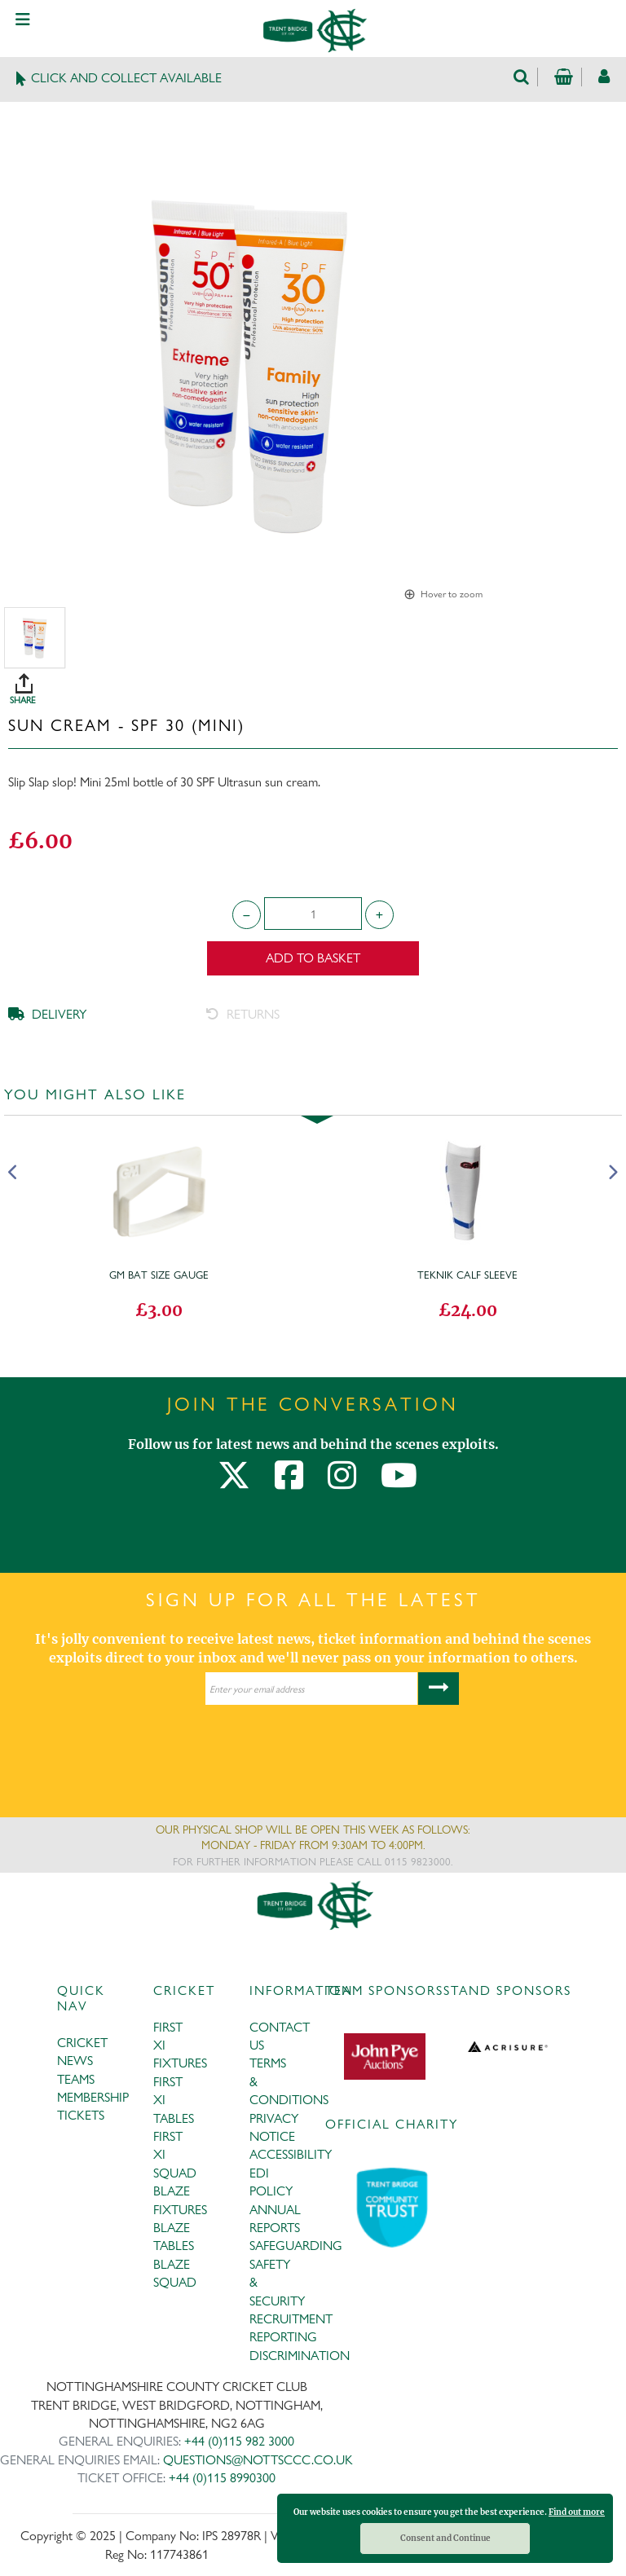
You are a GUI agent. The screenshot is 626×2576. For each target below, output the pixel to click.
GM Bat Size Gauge (159, 1274)
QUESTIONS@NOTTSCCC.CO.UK (258, 2460)
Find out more (577, 2512)
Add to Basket (313, 958)
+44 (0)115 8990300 (222, 2478)
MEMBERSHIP (93, 2097)
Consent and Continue (445, 2538)
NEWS (75, 2060)
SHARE (317, 683)
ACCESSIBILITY (290, 2154)
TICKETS (80, 2115)
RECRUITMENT (291, 2319)
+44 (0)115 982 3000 (239, 2441)
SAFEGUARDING (295, 2245)
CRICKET (82, 2042)
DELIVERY (47, 1014)
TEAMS (76, 2079)
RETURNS (243, 1014)
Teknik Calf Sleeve (467, 1274)
